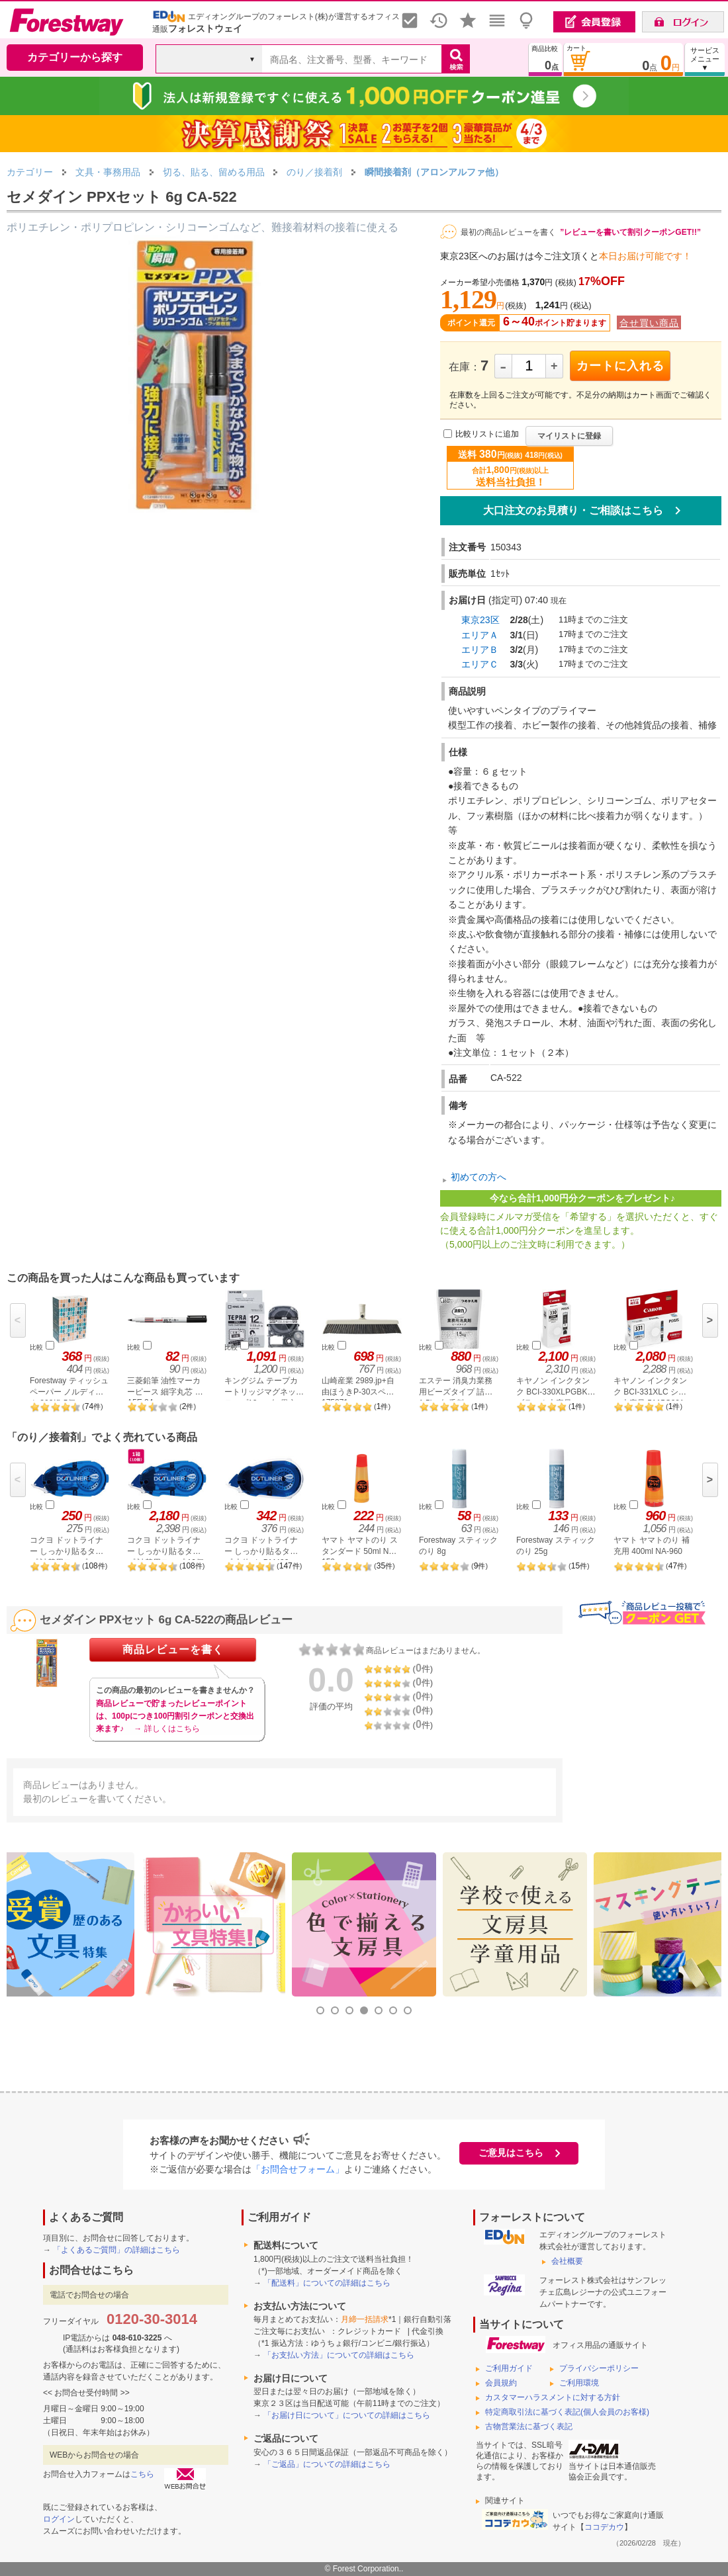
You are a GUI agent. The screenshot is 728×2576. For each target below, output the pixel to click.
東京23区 (480, 620)
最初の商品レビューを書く (508, 232)
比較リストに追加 (487, 434)
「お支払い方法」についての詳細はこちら (338, 2355)
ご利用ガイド (509, 2368)
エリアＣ (479, 664)
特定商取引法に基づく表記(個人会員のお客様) (567, 2412)
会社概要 (567, 2261)
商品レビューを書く (173, 1649)
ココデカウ (604, 2527)
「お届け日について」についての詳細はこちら (346, 2415)
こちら (142, 2474)
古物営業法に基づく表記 (528, 2426)
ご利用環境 (579, 2382)
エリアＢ (479, 649)
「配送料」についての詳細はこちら (326, 2283)
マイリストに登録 (569, 436)
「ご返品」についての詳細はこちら (326, 2464)
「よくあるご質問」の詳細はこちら (116, 2249)
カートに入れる (620, 365)
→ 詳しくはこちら (166, 1728)
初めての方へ (478, 1177)
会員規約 (501, 2382)
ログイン (59, 2519)
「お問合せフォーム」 (297, 2169)
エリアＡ (479, 635)
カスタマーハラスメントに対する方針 (552, 2397)
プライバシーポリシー (599, 2368)
